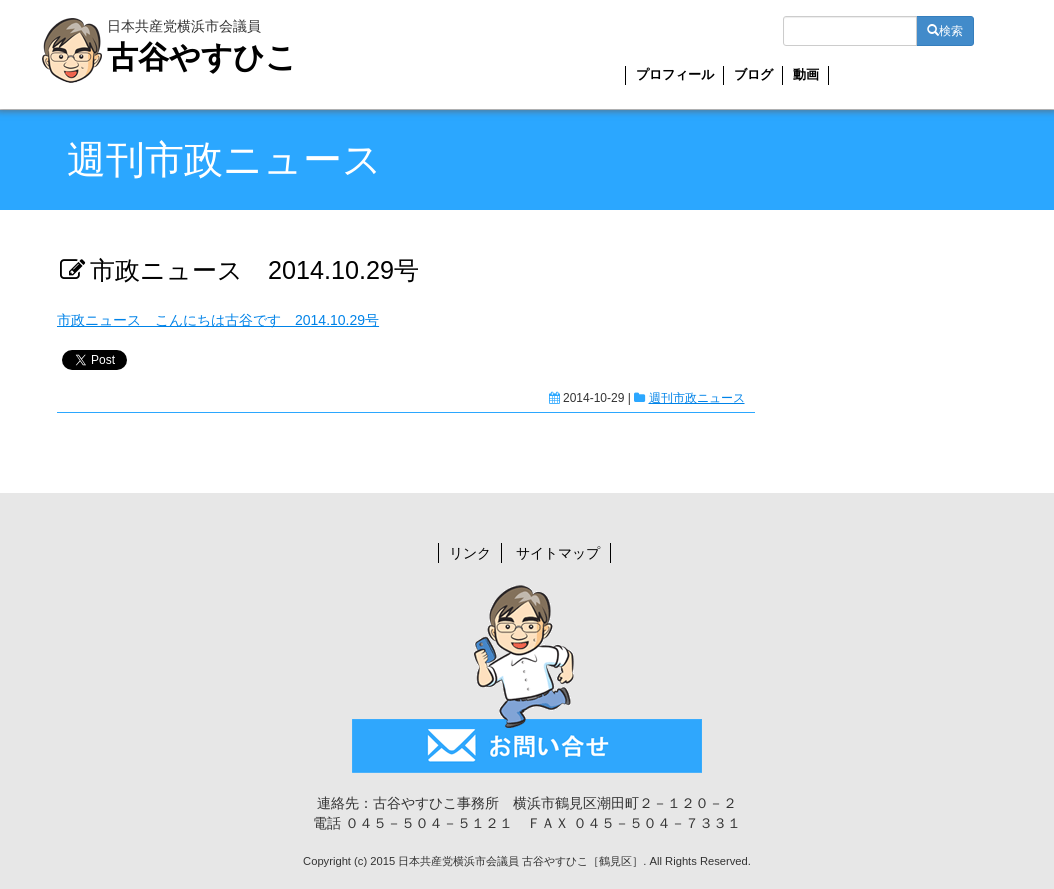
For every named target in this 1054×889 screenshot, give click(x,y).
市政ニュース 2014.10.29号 (254, 270)
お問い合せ (853, 79)
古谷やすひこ (202, 57)
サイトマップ (558, 553)
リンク (470, 553)
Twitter (890, 79)
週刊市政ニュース (697, 398)
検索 (945, 31)
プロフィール (675, 74)
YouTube (961, 79)
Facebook (926, 79)
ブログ (753, 74)
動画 (806, 74)
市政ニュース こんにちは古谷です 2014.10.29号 (218, 320)
